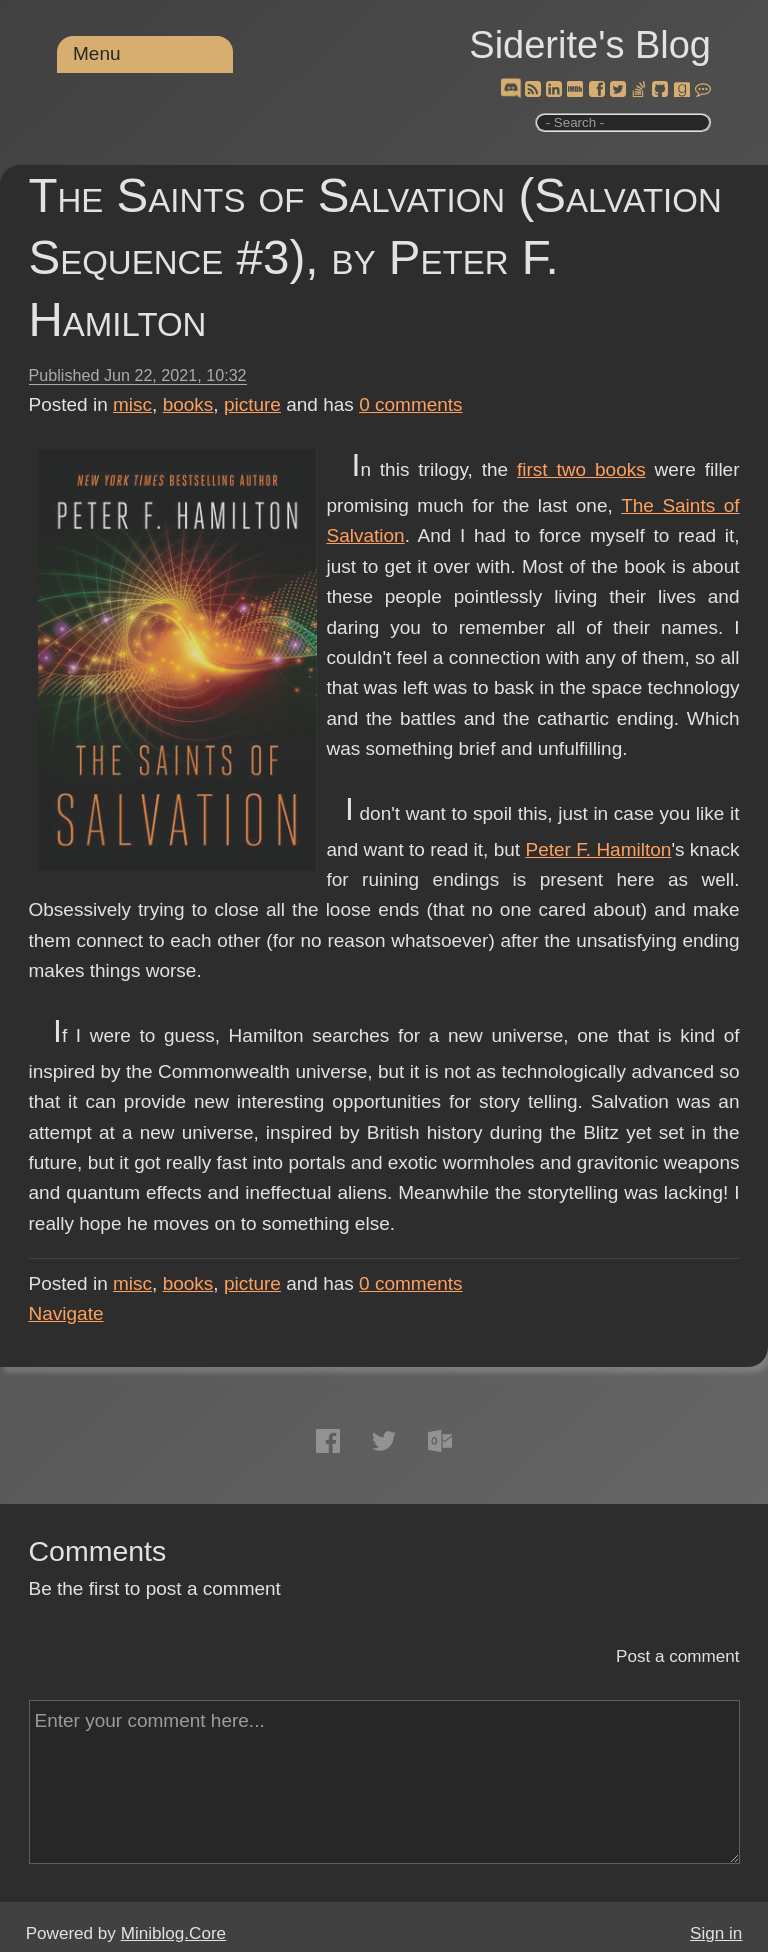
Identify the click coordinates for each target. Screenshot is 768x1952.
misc (132, 404)
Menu (97, 53)
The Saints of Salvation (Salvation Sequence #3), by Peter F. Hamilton (375, 257)
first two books (581, 469)
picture (252, 404)
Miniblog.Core (173, 1933)
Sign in (716, 1933)
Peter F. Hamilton (599, 849)
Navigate (66, 1313)
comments (411, 404)
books (188, 404)
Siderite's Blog (590, 45)
